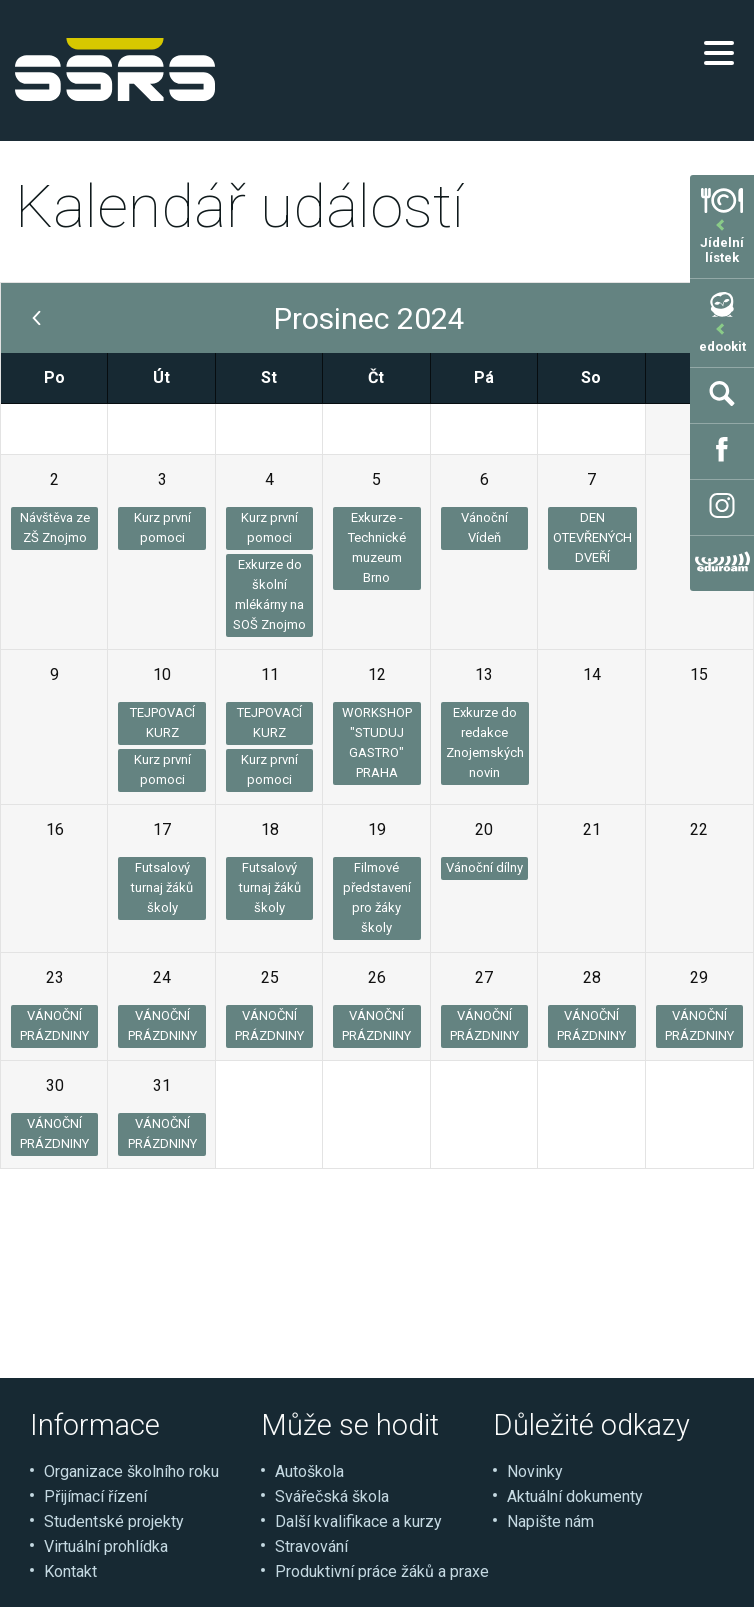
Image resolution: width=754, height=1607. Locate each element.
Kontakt (70, 1571)
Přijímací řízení (95, 1496)
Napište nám (550, 1521)
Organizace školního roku (131, 1471)
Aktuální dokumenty (575, 1496)
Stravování (311, 1546)
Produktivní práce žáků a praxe (382, 1571)
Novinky (535, 1471)
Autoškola (309, 1471)
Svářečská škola (332, 1496)
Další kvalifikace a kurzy (358, 1521)
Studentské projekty (114, 1521)
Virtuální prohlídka (106, 1546)
